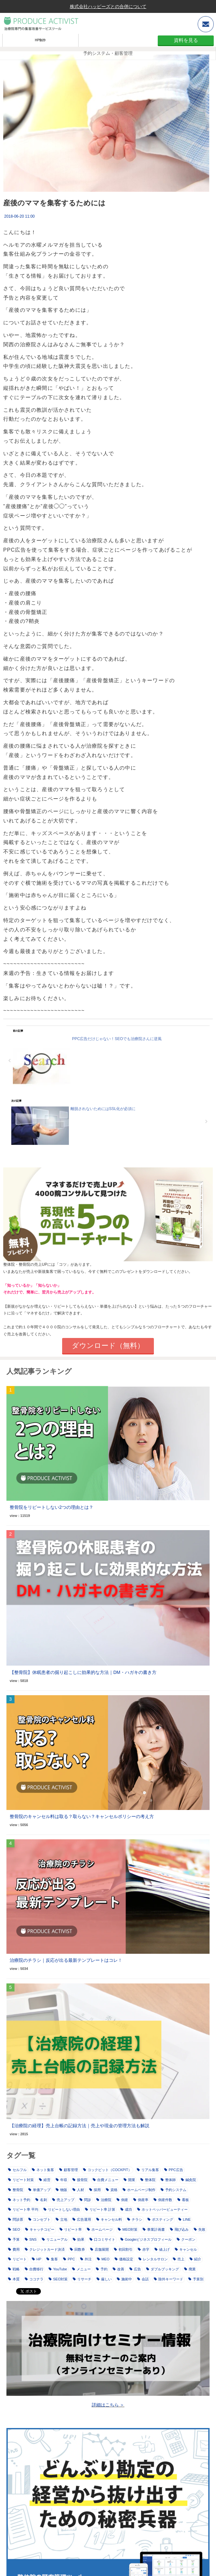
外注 (86, 2259)
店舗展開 (99, 2249)
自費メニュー (105, 2180)
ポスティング (160, 2219)
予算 (14, 2239)
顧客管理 (68, 2170)
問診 (85, 2200)
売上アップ (63, 2200)
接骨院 (80, 2180)
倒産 (122, 2200)
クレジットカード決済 (45, 2249)
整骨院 (15, 2190)
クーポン (186, 2239)
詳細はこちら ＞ (108, 2404)
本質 (14, 2279)
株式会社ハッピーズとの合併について (108, 6)
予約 (102, 2269)
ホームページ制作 (139, 2190)
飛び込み (179, 2229)
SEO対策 (58, 2279)
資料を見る (186, 40)
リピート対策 (21, 2180)
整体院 (147, 2180)
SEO (14, 2229)
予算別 (195, 2279)
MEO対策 (127, 2229)
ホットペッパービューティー (162, 2209)
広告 (135, 2269)
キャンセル (186, 2249)
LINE (184, 2219)
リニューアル (55, 2239)
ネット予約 (19, 2200)
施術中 (124, 2279)
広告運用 (81, 2219)
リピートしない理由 (61, 2209)
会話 (143, 2279)
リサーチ (82, 2279)
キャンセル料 (109, 2219)
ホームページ (100, 2229)
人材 (78, 2190)
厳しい (104, 2279)
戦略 (14, 2269)
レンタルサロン (153, 2259)
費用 (14, 2249)
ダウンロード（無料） (108, 1346)
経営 (45, 2180)
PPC (69, 2259)
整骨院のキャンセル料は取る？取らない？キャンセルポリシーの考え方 (82, 1816)
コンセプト (39, 2219)
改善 (118, 2269)
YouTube (58, 2269)
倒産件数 (163, 2200)
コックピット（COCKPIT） (107, 2170)
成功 (126, 2209)
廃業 (190, 2269)
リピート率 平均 (23, 2209)
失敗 (199, 2229)
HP (36, 2259)
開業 (129, 2180)
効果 (78, 2239)
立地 (61, 2219)
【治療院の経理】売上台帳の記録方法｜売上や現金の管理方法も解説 (79, 2125)
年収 (61, 2180)
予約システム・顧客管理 (108, 53)
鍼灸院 (188, 2180)
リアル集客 (148, 2170)
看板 (183, 2200)
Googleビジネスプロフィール (146, 2239)
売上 (178, 2259)
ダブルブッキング (162, 2269)
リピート (17, 2259)
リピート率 (71, 2229)
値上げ (162, 2249)
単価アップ (39, 2190)
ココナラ (34, 2279)
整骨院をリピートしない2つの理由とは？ (51, 1507)
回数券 (77, 2249)
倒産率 (140, 2200)
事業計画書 (154, 2229)
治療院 (103, 2200)
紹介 (195, 2259)
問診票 (15, 2219)
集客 (52, 2259)
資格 (111, 2190)
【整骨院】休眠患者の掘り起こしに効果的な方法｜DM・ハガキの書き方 (83, 1672)
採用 (95, 2190)
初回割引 (123, 2249)
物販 (61, 2190)
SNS (31, 2239)
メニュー (81, 2269)
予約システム (173, 2190)
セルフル (17, 2170)
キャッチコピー (39, 2229)
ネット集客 (43, 2170)
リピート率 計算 (100, 2209)
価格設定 (124, 2259)
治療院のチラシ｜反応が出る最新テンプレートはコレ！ (66, 1960)
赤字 (143, 2249)
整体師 (168, 2180)
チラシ (134, 2219)
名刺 (41, 2200)
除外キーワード (168, 2279)
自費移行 (34, 2269)
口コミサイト (102, 2239)
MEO (103, 2259)
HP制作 (40, 40)
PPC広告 (173, 2170)
